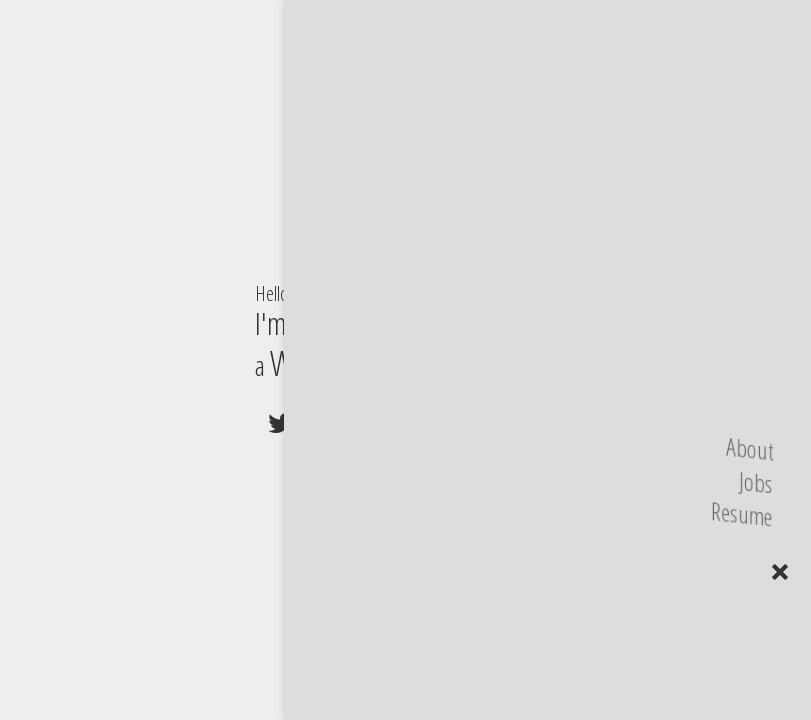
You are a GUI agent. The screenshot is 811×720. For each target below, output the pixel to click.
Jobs (753, 482)
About (746, 448)
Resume (739, 513)
